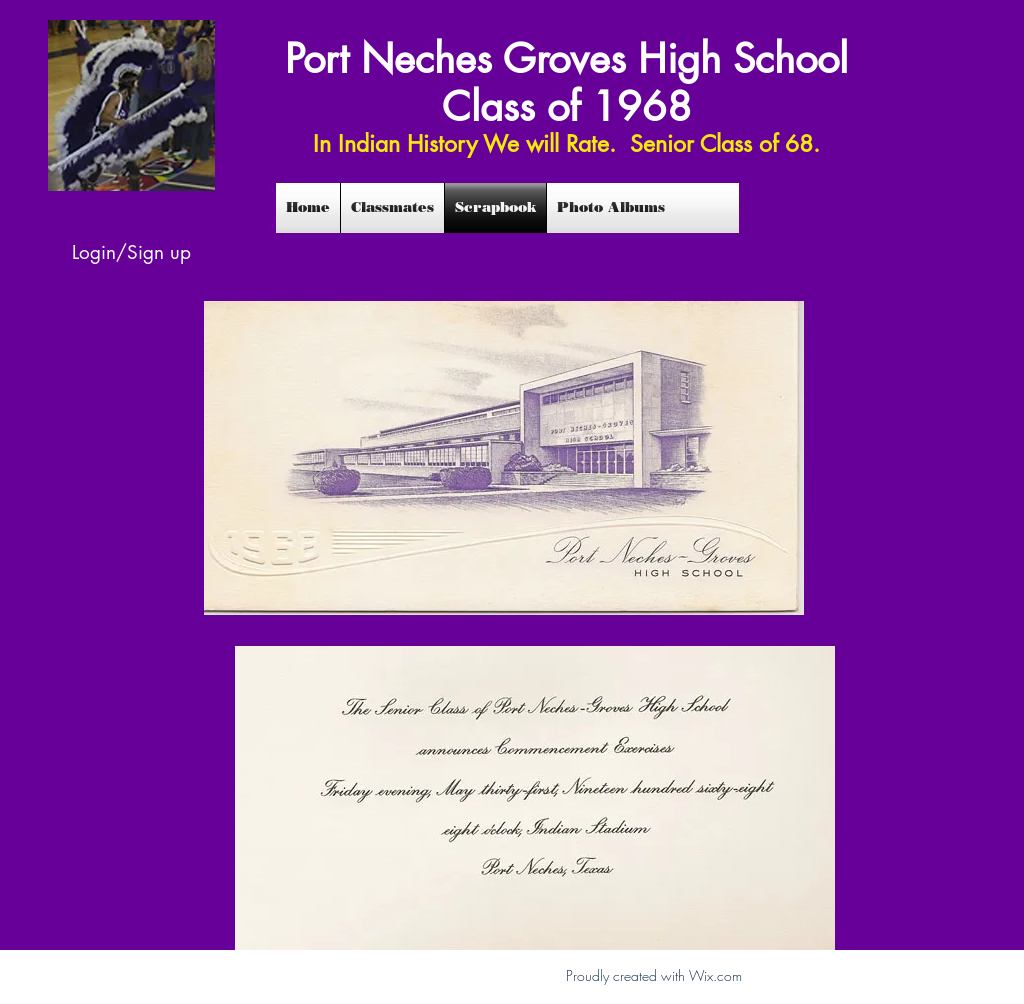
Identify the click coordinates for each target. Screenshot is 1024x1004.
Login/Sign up (131, 252)
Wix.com (715, 975)
